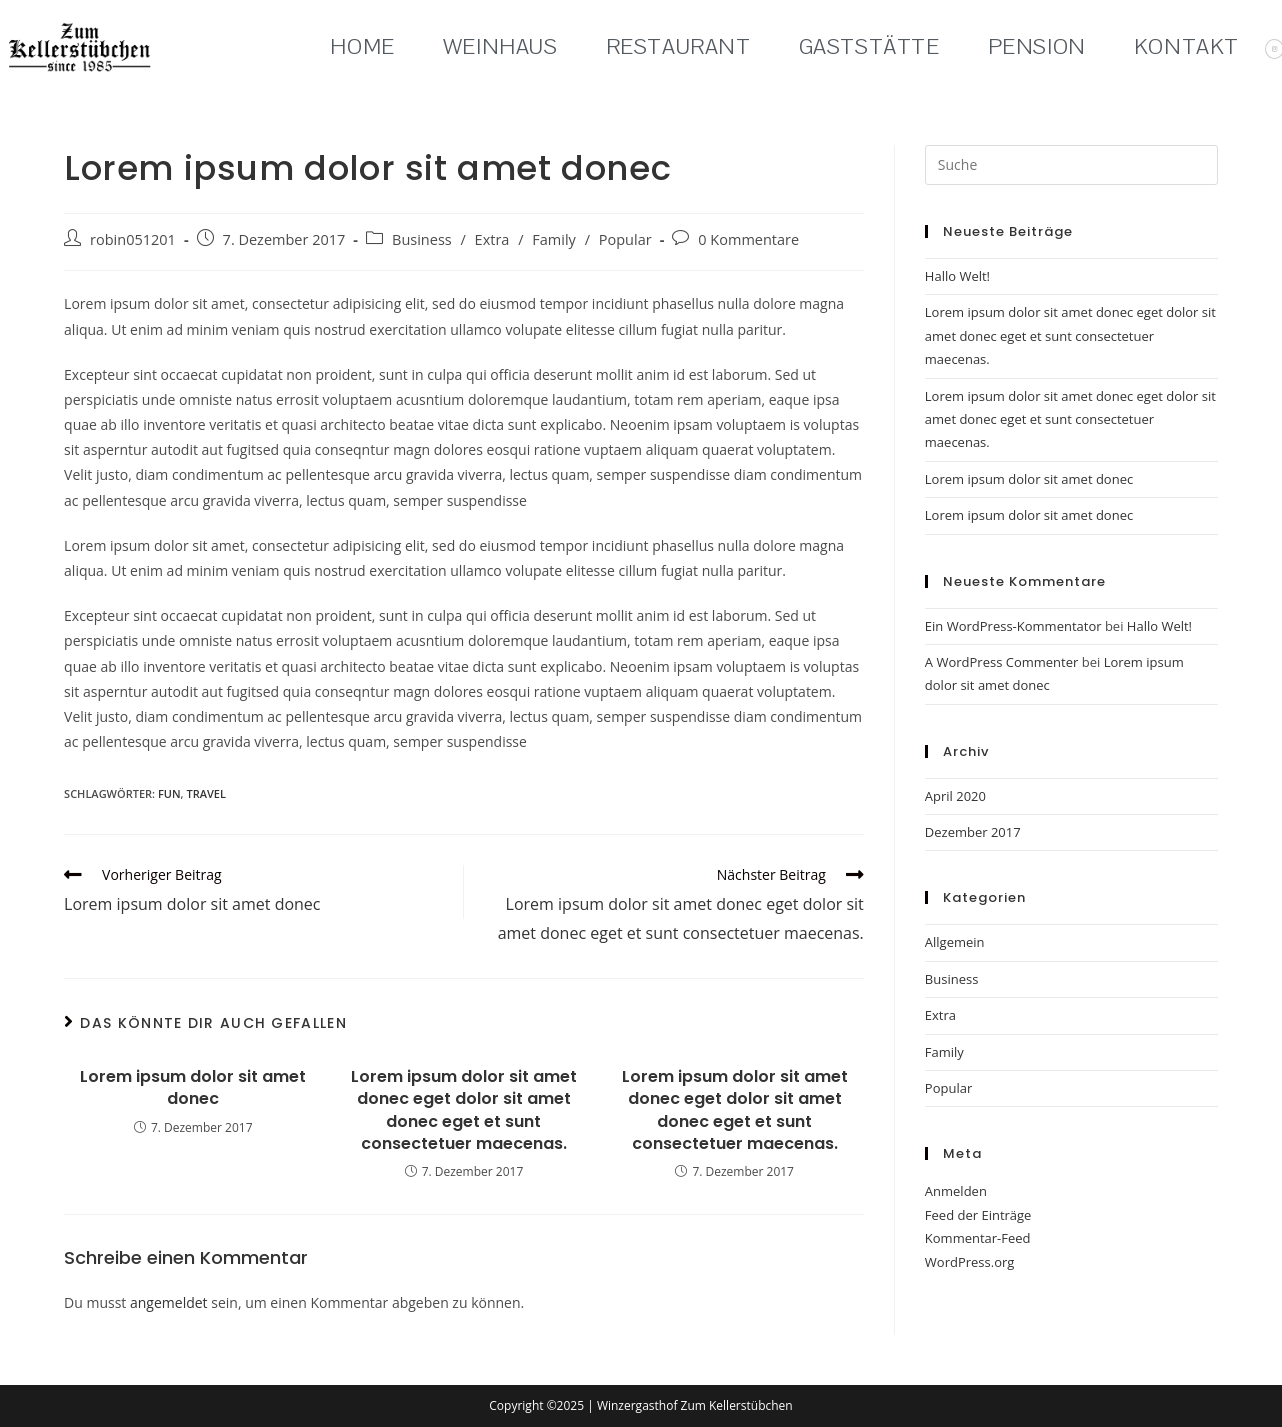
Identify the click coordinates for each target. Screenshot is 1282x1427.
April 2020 (955, 796)
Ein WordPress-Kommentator (1013, 626)
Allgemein (955, 942)
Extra (492, 239)
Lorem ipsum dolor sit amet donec (193, 1088)
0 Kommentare (748, 239)
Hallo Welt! (957, 276)
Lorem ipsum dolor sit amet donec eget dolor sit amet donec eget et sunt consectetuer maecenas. (464, 1110)
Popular (625, 239)
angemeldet (169, 1302)
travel (205, 793)
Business (422, 239)
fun (169, 793)
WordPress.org (970, 1262)
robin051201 (133, 239)
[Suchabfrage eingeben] (1071, 165)
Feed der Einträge (978, 1215)
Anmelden (956, 1191)
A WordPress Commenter (1002, 662)
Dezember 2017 (973, 832)
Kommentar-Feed (978, 1238)
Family (554, 239)
